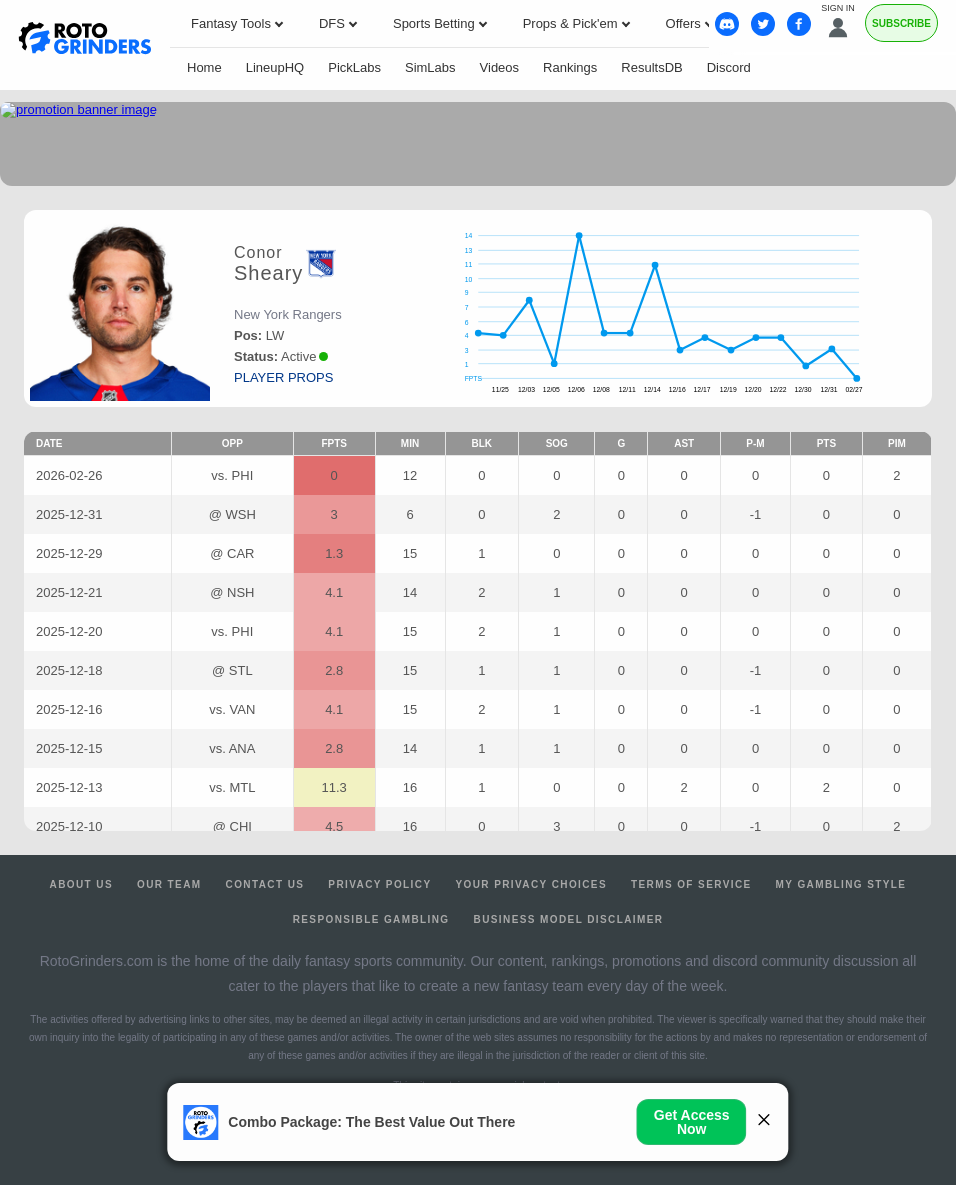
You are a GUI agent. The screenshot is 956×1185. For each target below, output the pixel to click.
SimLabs (430, 67)
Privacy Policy (379, 884)
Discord (729, 67)
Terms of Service (691, 884)
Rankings (570, 67)
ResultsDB (651, 67)
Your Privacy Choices (531, 884)
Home (204, 67)
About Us (81, 884)
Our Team (169, 884)
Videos (500, 67)
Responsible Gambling (371, 919)
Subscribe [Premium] (901, 23)
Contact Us (265, 884)
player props (283, 377)
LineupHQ (275, 67)
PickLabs (354, 67)
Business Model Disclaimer (569, 919)
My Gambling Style (841, 884)
